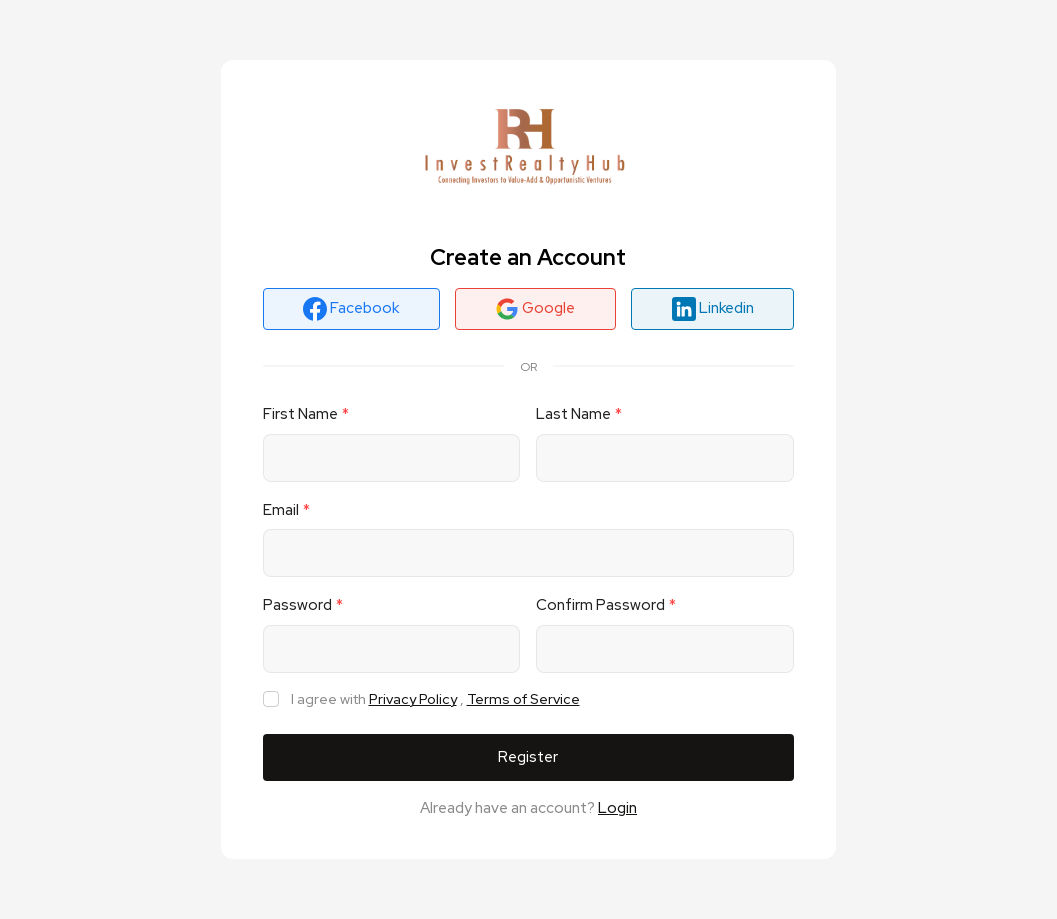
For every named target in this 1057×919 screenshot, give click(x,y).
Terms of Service (523, 699)
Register (528, 757)
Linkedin (713, 309)
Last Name (573, 414)
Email (281, 510)
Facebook (351, 309)
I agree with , (435, 699)
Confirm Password (600, 605)
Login (617, 808)
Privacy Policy (413, 699)
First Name (300, 414)
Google (535, 309)
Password (297, 605)
